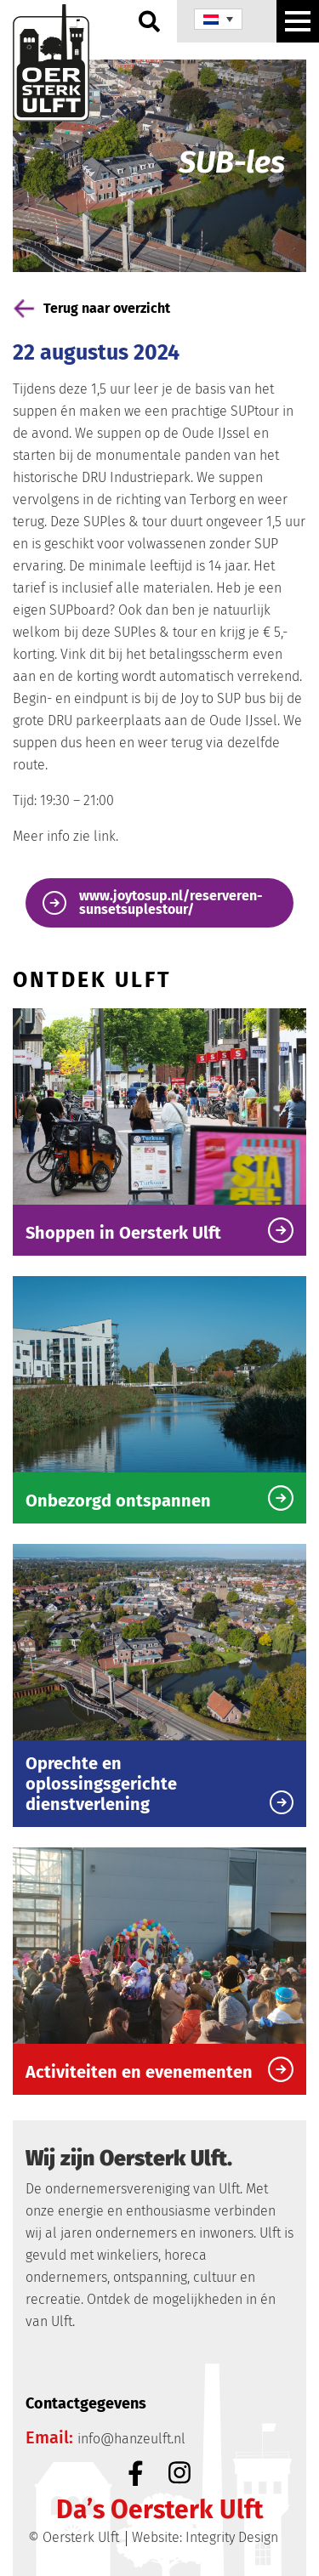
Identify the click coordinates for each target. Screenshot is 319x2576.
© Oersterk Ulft (73, 2537)
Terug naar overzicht (92, 308)
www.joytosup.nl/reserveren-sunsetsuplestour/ (153, 902)
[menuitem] (218, 19)
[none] (218, 19)
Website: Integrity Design (205, 2537)
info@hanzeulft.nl (131, 2439)
